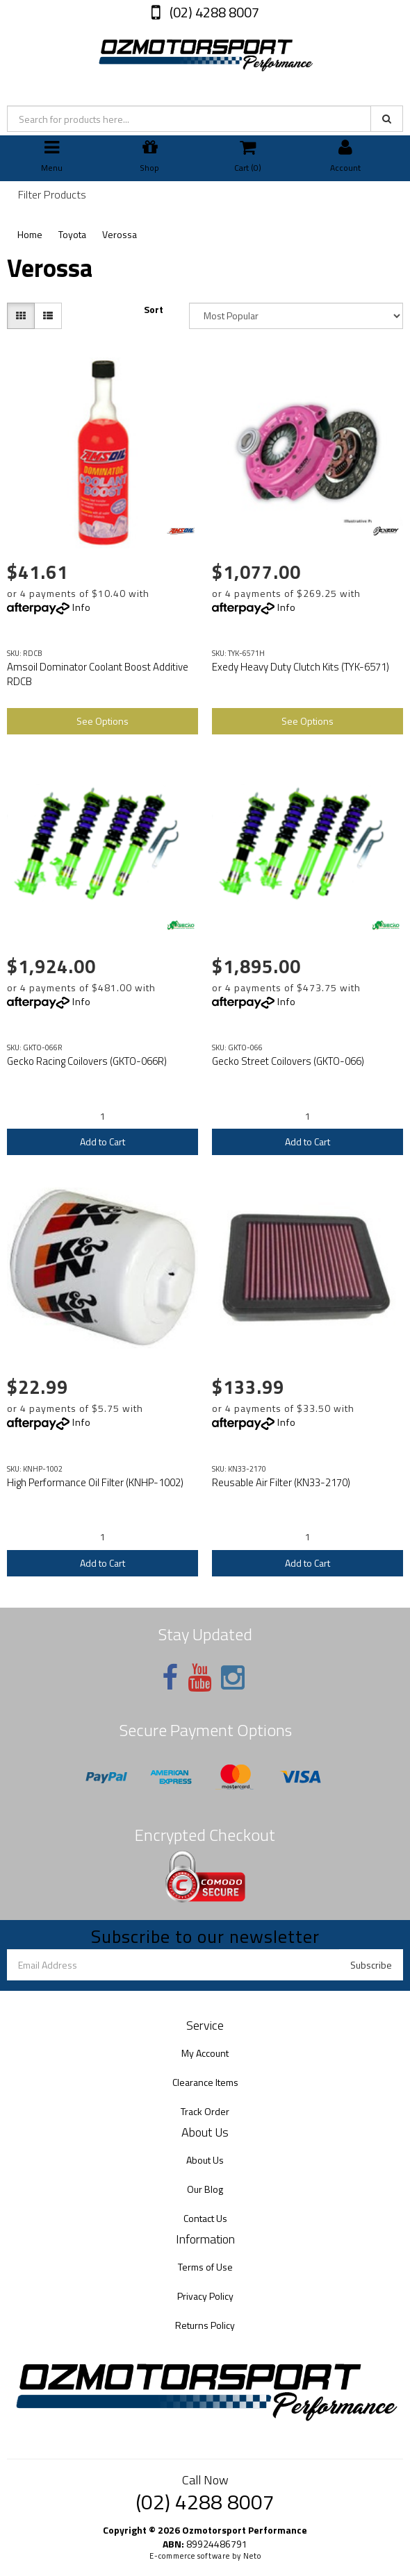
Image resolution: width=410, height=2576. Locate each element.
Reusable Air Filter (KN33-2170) (281, 1482)
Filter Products (52, 195)
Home (29, 234)
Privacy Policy (205, 2296)
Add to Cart (102, 1141)
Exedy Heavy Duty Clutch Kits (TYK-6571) (300, 667)
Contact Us (205, 2218)
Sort (153, 310)
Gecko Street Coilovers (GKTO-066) (288, 1061)
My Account (205, 2053)
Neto (252, 2555)
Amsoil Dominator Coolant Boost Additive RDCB (97, 674)
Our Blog (205, 2189)
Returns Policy (205, 2325)
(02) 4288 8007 (213, 12)
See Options (102, 721)
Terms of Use (205, 2266)
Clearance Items (205, 2082)
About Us (205, 2160)
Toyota (72, 234)
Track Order (205, 2111)
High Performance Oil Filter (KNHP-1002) (95, 1482)
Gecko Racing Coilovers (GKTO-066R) (87, 1061)
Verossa (119, 234)
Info (81, 607)
